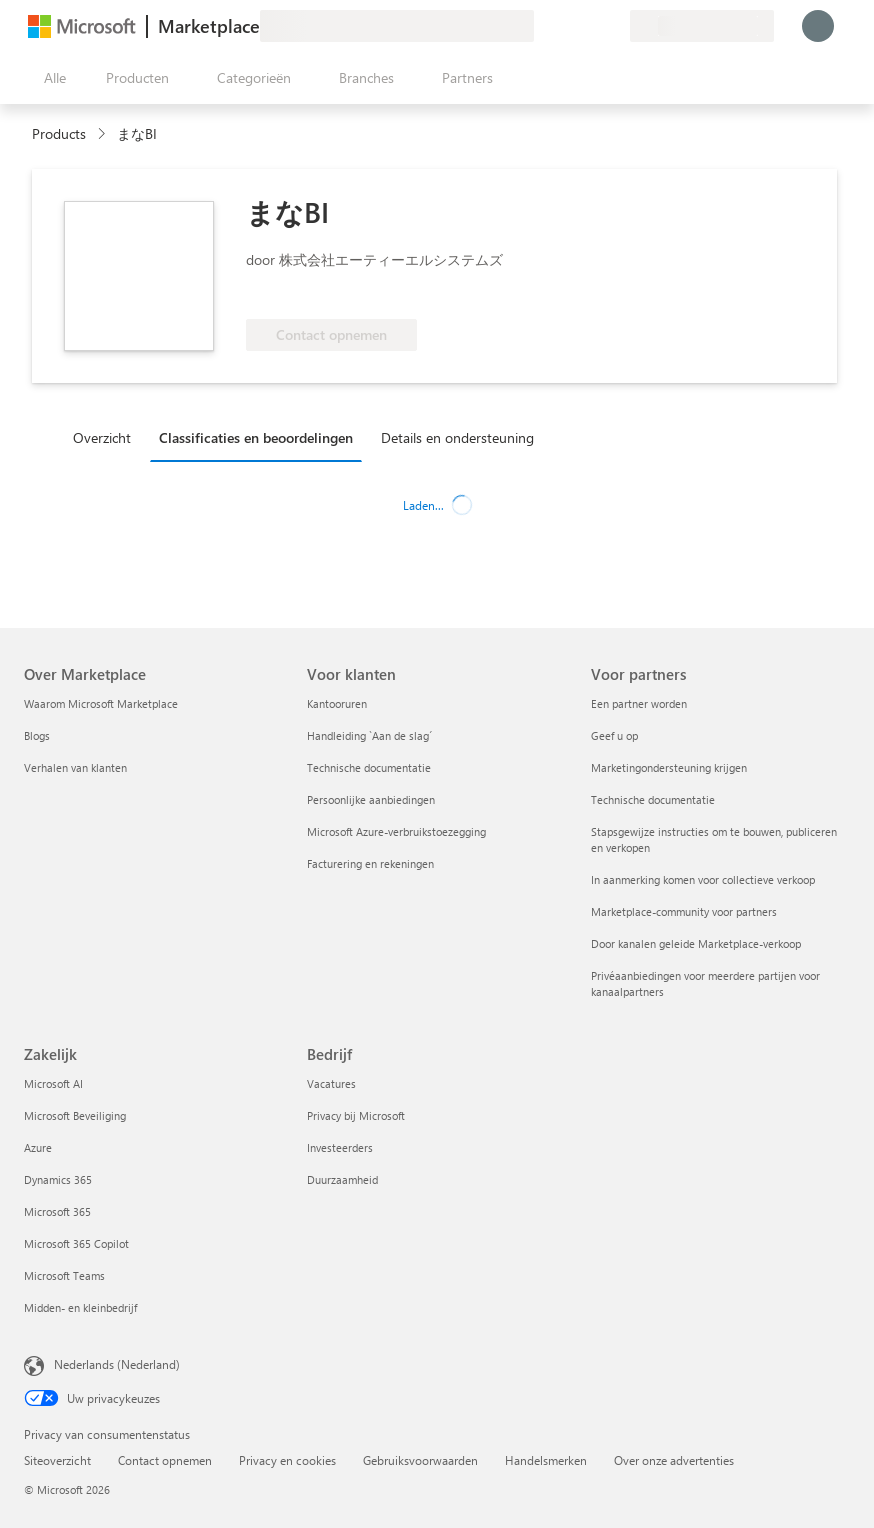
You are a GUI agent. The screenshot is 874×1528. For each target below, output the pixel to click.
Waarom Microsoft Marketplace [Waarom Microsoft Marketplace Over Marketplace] (101, 703)
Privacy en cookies (287, 1460)
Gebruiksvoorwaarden (420, 1460)
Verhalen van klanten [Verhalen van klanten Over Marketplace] (75, 767)
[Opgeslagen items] (590, 26)
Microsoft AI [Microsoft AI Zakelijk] (53, 1083)
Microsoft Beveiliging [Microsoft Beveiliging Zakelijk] (75, 1115)
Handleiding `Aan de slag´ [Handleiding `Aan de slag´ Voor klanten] (369, 735)
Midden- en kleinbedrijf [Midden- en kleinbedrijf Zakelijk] (80, 1307)
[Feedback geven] (542, 26)
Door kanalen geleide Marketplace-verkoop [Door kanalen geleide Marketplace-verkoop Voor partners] (696, 943)
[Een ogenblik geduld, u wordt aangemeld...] (818, 26)
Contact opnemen (165, 1460)
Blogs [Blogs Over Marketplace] (37, 735)
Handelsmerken (546, 1460)
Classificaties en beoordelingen (256, 437)
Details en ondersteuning (457, 437)
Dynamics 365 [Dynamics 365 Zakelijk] (58, 1179)
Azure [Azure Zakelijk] (38, 1147)
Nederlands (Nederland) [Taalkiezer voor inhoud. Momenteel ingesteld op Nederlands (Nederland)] (117, 1364)
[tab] (107, 437)
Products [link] (59, 133)
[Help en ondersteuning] (566, 26)
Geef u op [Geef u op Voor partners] (614, 735)
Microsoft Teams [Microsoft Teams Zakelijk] (64, 1275)
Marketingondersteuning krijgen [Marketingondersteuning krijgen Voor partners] (669, 767)
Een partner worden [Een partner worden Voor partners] (639, 703)
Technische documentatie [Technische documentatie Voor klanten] (369, 767)
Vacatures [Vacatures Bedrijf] (331, 1083)
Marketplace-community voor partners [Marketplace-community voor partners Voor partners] (684, 911)
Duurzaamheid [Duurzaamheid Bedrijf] (342, 1179)
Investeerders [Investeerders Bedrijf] (340, 1147)
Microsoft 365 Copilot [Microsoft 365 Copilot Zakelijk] (76, 1243)
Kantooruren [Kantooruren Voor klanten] (337, 703)
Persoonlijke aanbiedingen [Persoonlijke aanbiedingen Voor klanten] (371, 799)
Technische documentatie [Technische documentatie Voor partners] (653, 799)
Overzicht (102, 437)
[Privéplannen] (614, 26)
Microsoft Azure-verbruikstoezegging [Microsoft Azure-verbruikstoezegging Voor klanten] (396, 831)
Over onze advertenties (674, 1460)
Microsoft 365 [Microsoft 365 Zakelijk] (57, 1211)
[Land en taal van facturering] (702, 26)
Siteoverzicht (57, 1460)
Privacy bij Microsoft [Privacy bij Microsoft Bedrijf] (356, 1115)
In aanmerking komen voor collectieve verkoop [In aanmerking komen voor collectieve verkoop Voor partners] (703, 879)
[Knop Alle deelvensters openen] (51, 78)
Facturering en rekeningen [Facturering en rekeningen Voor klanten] (370, 863)
